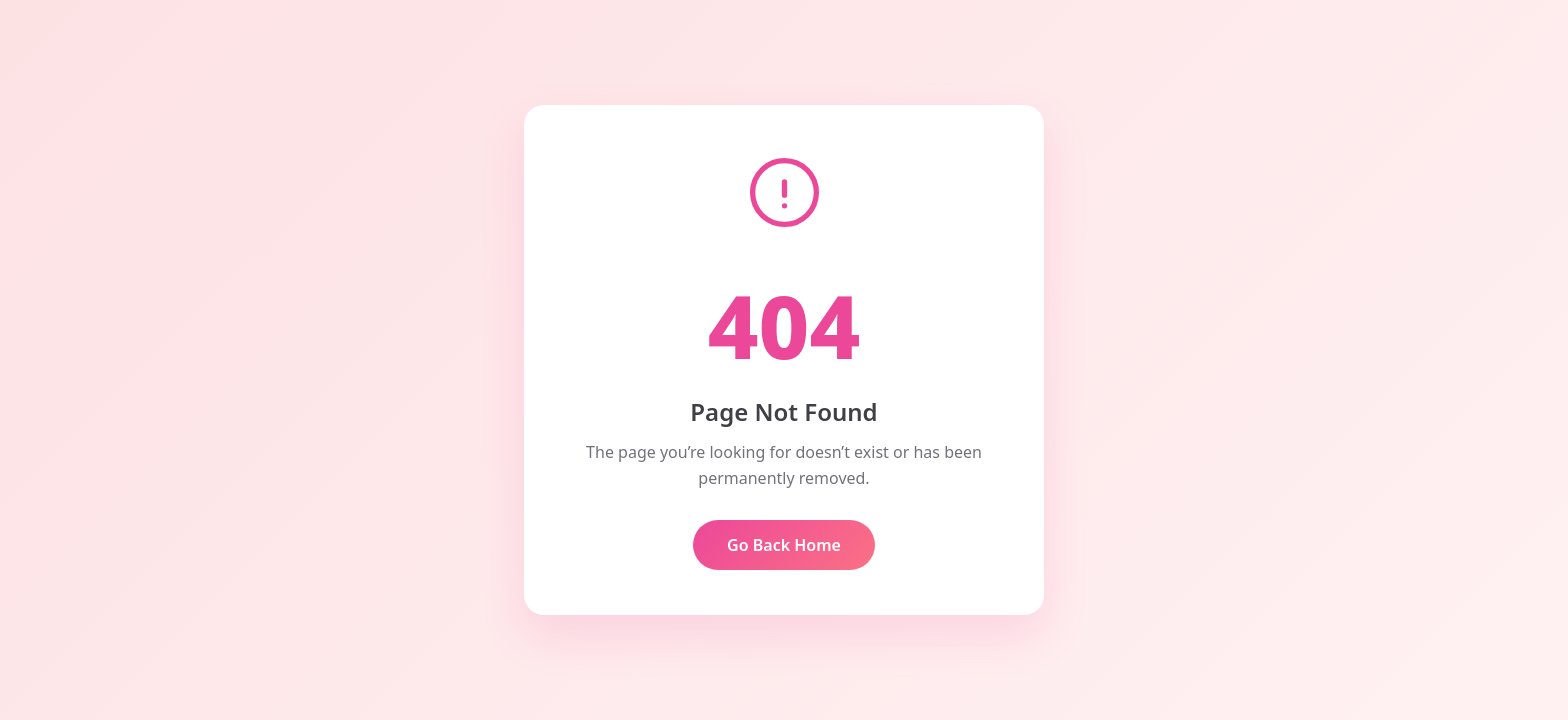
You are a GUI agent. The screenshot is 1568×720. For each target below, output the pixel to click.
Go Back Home (784, 545)
